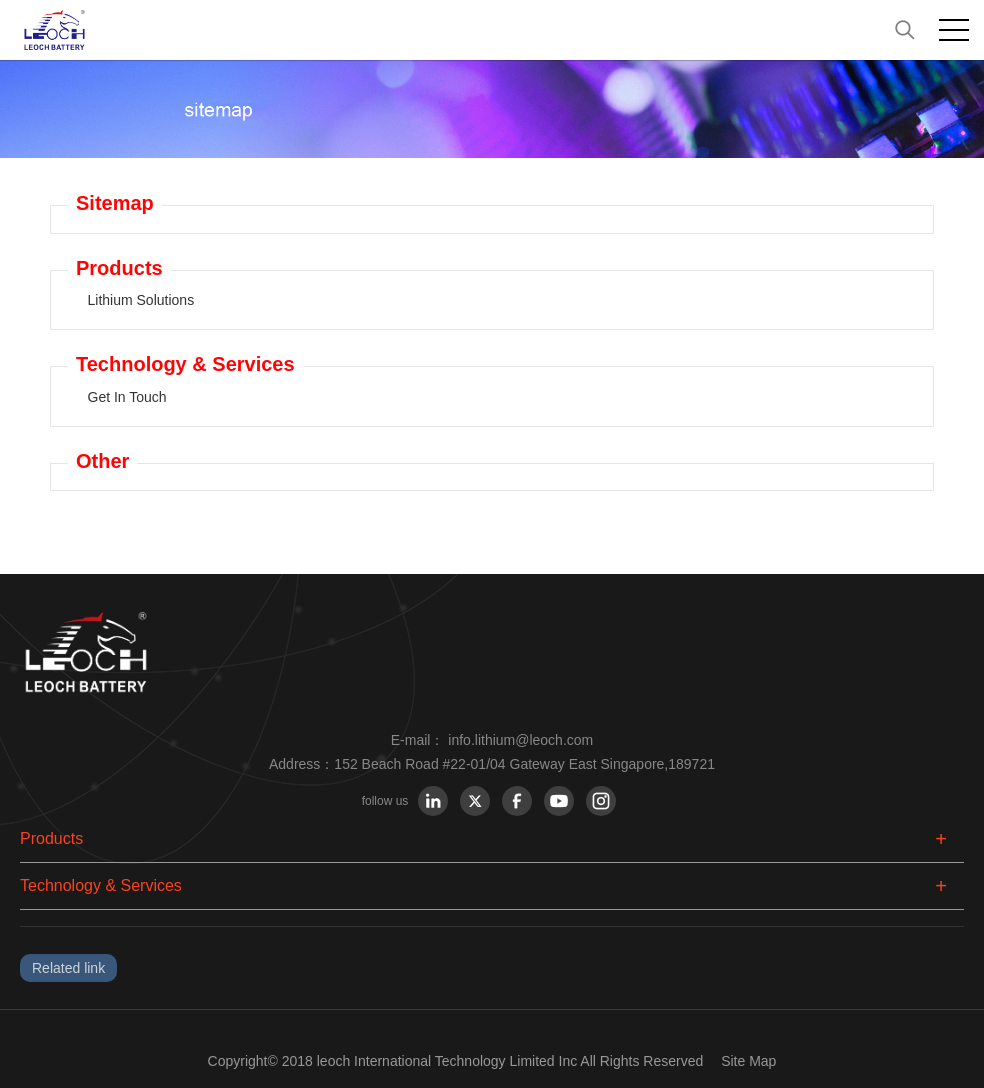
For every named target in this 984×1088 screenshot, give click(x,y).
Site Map (748, 1061)
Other (102, 461)
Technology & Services (185, 364)
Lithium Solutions (141, 300)
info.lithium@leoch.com (520, 740)
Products (119, 268)
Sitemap (115, 203)
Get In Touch (127, 397)
